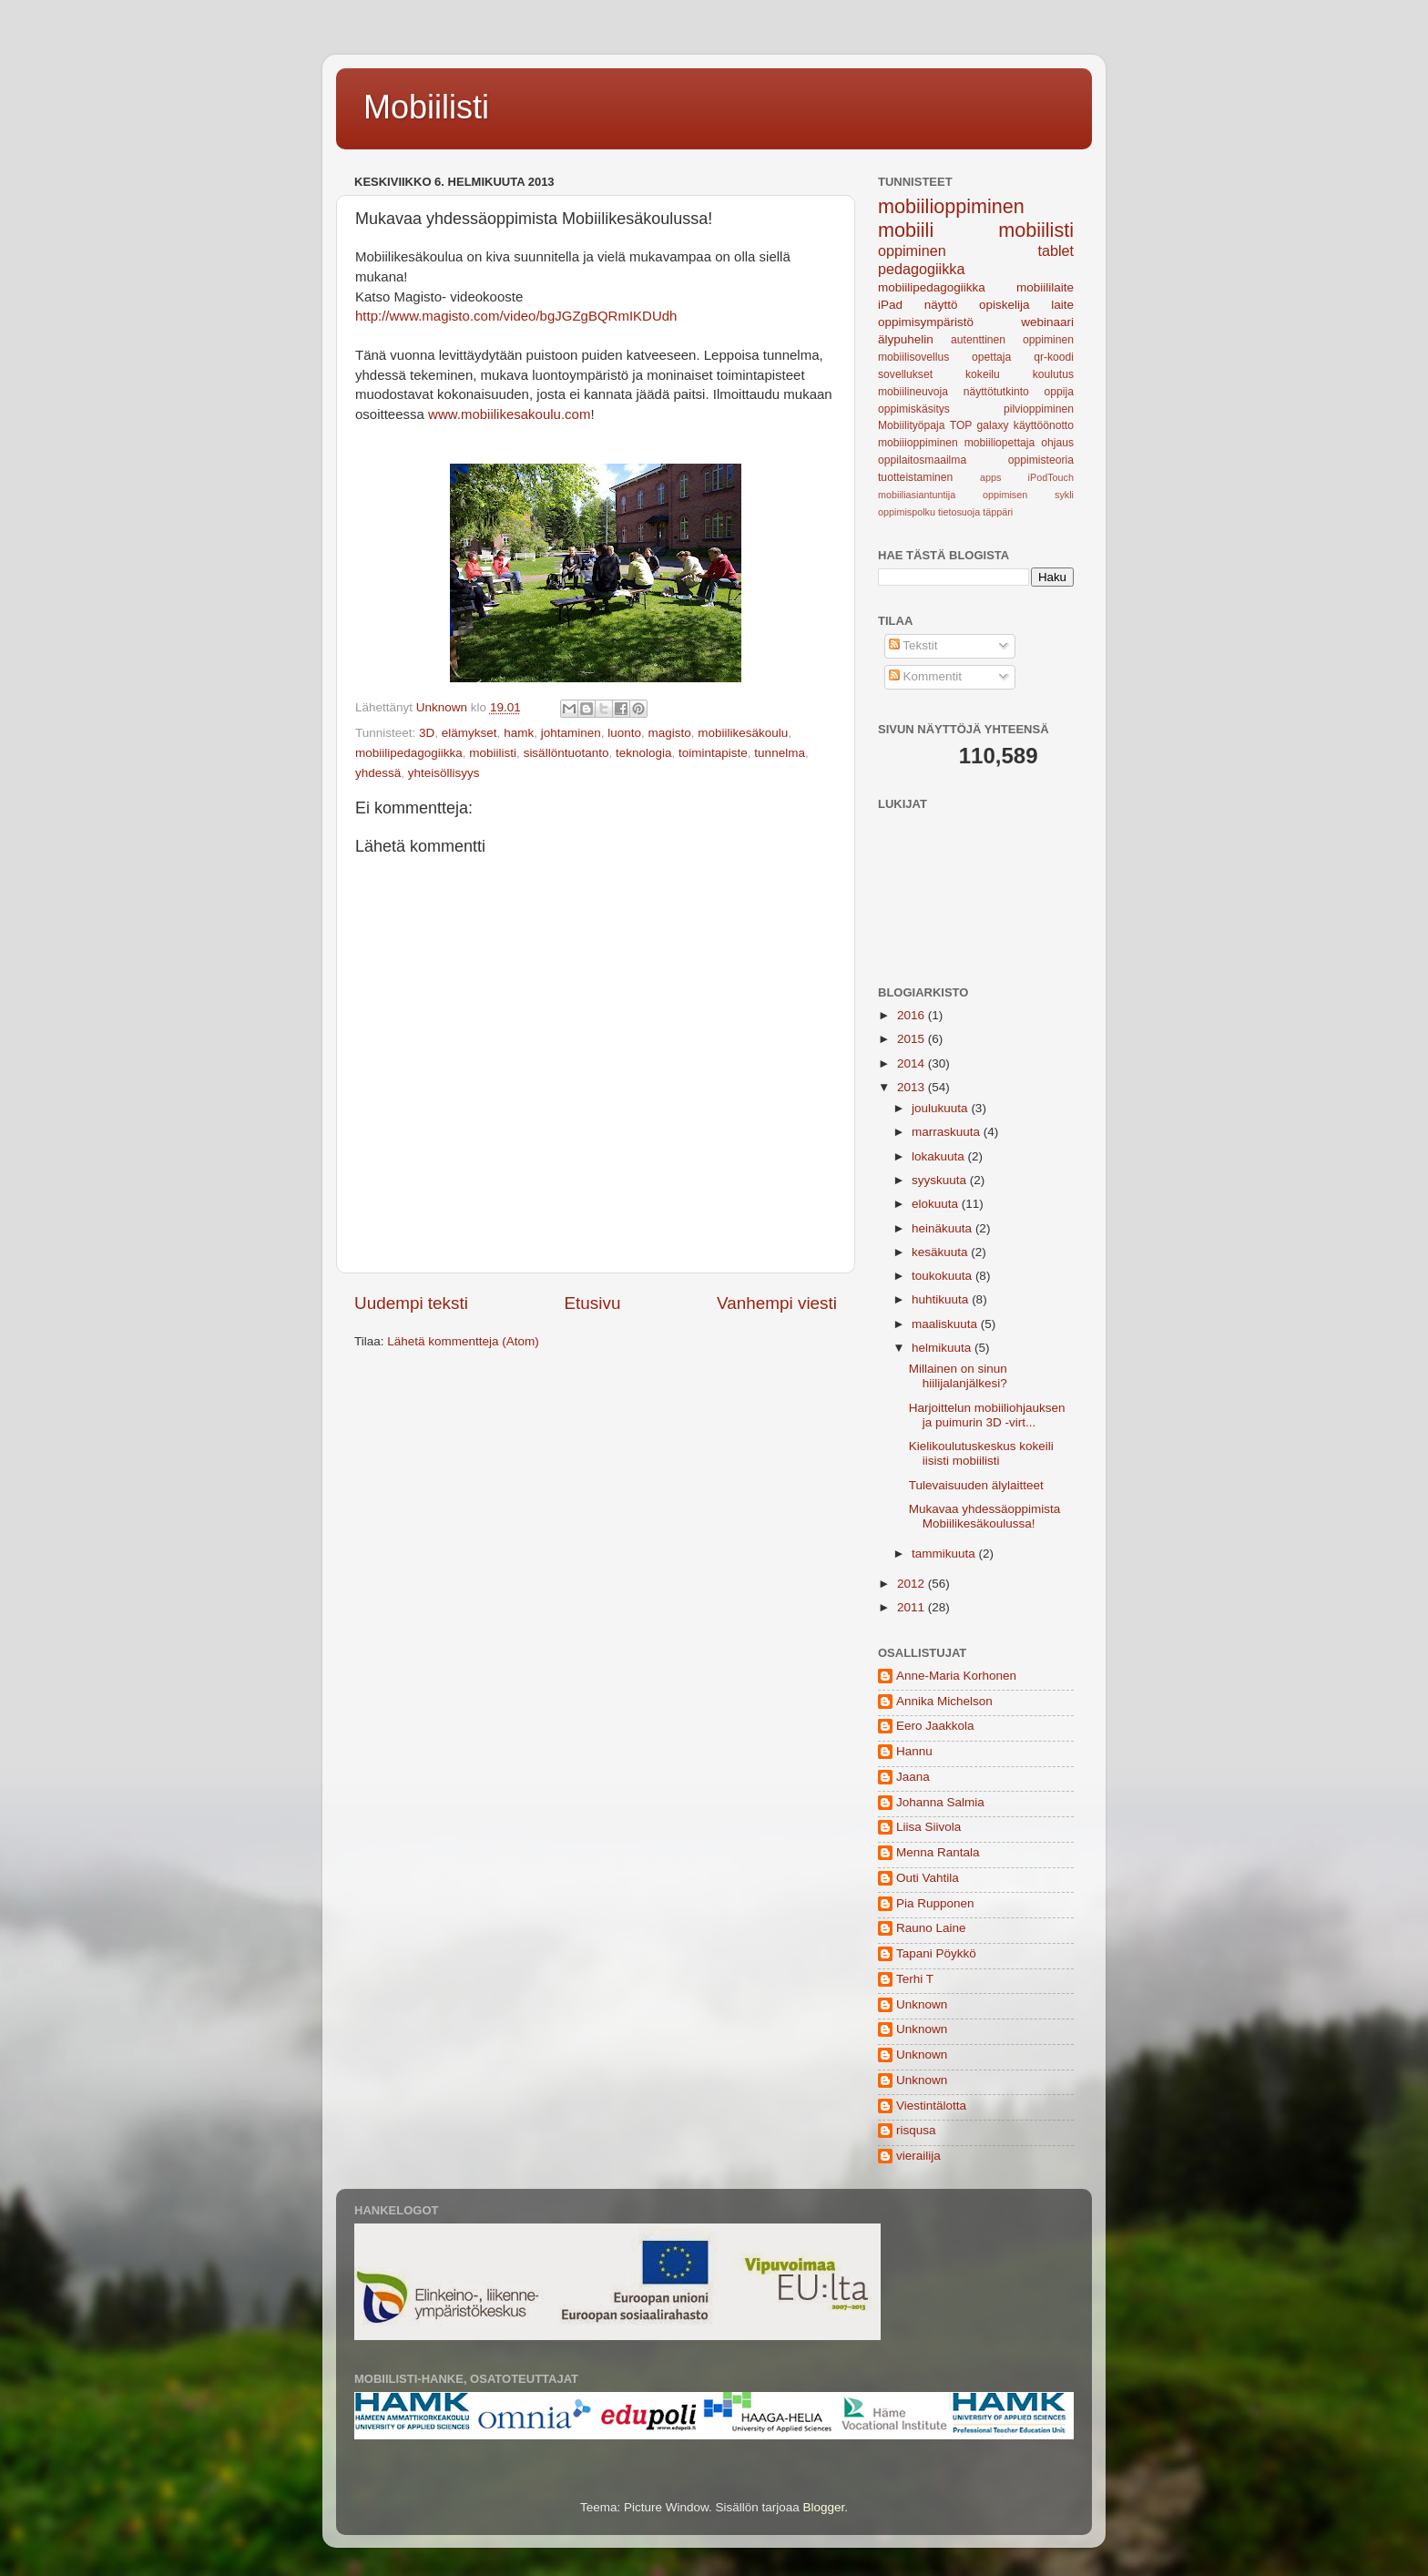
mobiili (905, 230)
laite (1062, 305)
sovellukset (905, 374)
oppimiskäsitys (914, 409)
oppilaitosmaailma (922, 460)
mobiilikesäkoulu (743, 733)
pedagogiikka (921, 269)
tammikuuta (945, 1553)
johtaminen (571, 733)
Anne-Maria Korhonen (956, 1675)
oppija (1059, 391)
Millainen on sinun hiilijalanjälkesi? (958, 1376)
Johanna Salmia (940, 1802)
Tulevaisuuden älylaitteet (976, 1485)
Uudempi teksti (411, 1303)
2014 (912, 1063)
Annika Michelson (944, 1701)
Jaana (913, 1777)
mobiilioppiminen (951, 206)
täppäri (998, 511)
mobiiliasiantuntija (916, 494)
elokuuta (937, 1204)
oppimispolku (906, 511)
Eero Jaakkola (935, 1726)
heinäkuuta (943, 1228)
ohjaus (1057, 442)
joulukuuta (941, 1108)
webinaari (1047, 322)
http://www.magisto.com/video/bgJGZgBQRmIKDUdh (516, 315)
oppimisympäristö (926, 322)
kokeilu (982, 374)
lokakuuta (940, 1156)
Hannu (914, 1751)
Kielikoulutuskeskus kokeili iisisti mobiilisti (981, 1453)
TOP (961, 425)
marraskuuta (948, 1132)
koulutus (1053, 374)
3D (426, 733)
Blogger (824, 2507)
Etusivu (593, 1303)
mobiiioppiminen (918, 442)
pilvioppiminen (1039, 409)
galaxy (993, 425)
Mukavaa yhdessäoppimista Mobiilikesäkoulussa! (985, 1516)
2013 (912, 1087)
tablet (1055, 250)
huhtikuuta (942, 1299)
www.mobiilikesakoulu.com (509, 414)
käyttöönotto (1044, 425)
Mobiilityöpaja (911, 425)
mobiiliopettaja (999, 442)
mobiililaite (1045, 287)
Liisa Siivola (928, 1827)
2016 (912, 1015)
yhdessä (378, 773)
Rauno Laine (931, 1928)
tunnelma (779, 753)
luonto (624, 733)
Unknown (921, 2004)
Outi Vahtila (927, 1878)
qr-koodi (1054, 357)
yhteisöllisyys (444, 773)
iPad (890, 305)
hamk (519, 733)
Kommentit (925, 676)
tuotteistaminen (915, 477)
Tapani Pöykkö (936, 1953)
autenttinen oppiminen (1012, 339)
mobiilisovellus (913, 357)
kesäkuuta (941, 1252)
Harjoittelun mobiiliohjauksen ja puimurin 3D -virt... (987, 1415)
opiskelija (1004, 305)
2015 (912, 1039)
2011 (912, 1607)
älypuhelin (905, 339)
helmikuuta (943, 1347)
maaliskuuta (946, 1324)
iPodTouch (1051, 477)
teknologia (644, 753)
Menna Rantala (938, 1852)
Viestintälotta (931, 2105)
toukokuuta (943, 1276)
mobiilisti (492, 753)
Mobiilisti (426, 107)
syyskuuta (941, 1180)
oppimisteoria (1041, 460)
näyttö (941, 305)
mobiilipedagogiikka (409, 753)
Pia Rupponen (935, 1903)
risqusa (916, 2130)
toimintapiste (713, 753)
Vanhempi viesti (777, 1303)
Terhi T (914, 1979)
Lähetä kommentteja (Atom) (463, 1341)
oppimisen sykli (1028, 494)
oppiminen (912, 250)
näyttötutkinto (996, 391)
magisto (669, 733)
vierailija (918, 2155)
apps (990, 477)
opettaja (991, 357)
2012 (912, 1583)
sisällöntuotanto (566, 753)
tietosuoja (959, 511)
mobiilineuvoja (913, 391)
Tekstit (913, 645)
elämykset (469, 733)
